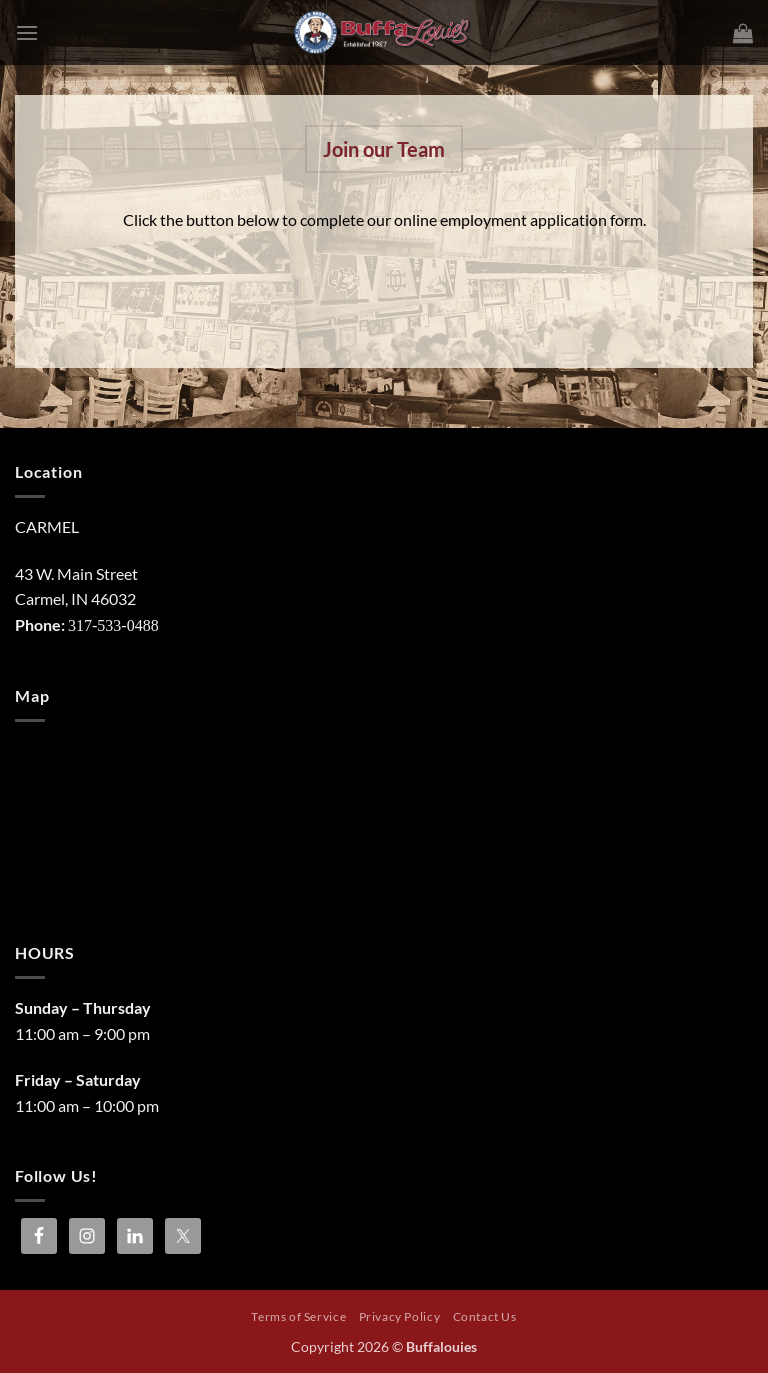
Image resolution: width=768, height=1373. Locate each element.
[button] (27, 32)
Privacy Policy (400, 1316)
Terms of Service (298, 1316)
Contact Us (485, 1316)
